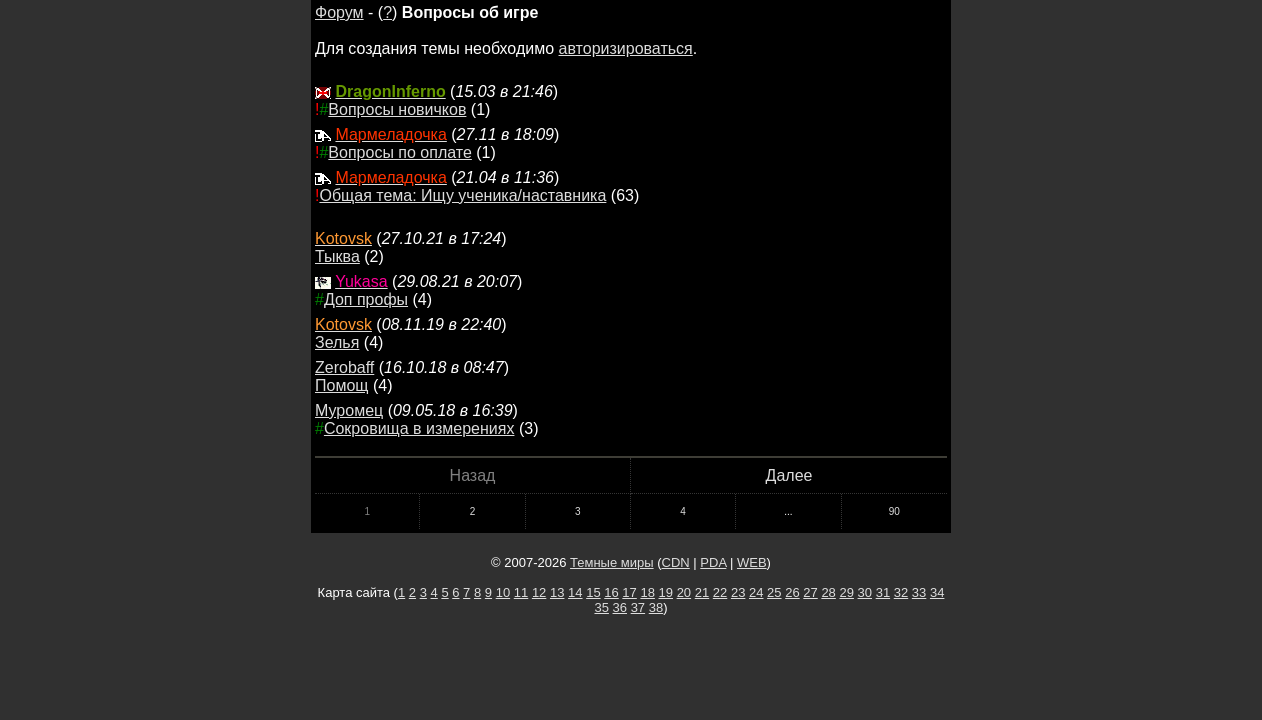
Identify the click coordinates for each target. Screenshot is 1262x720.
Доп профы (366, 299)
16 (611, 592)
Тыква (337, 256)
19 (666, 592)
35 (601, 607)
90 (894, 511)
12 (539, 592)
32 (901, 592)
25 (774, 592)
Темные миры (612, 562)
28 (828, 592)
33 (919, 592)
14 (575, 592)
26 (792, 592)
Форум (339, 12)
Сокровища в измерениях (419, 428)
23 (738, 592)
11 (521, 592)
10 (503, 592)
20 (684, 592)
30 (865, 592)
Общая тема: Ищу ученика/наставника (462, 195)
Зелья (337, 342)
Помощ (341, 385)
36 (620, 607)
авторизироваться (626, 48)
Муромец (349, 410)
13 (557, 592)
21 (702, 592)
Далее (789, 475)
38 (656, 607)
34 (937, 592)
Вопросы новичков (397, 109)
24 (756, 592)
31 (883, 592)
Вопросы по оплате (399, 152)
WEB (752, 562)
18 (647, 592)
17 (629, 592)
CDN (676, 562)
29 (846, 592)
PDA (713, 562)
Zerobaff (344, 367)
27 (810, 592)
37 (638, 607)
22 (720, 592)
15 (593, 592)
